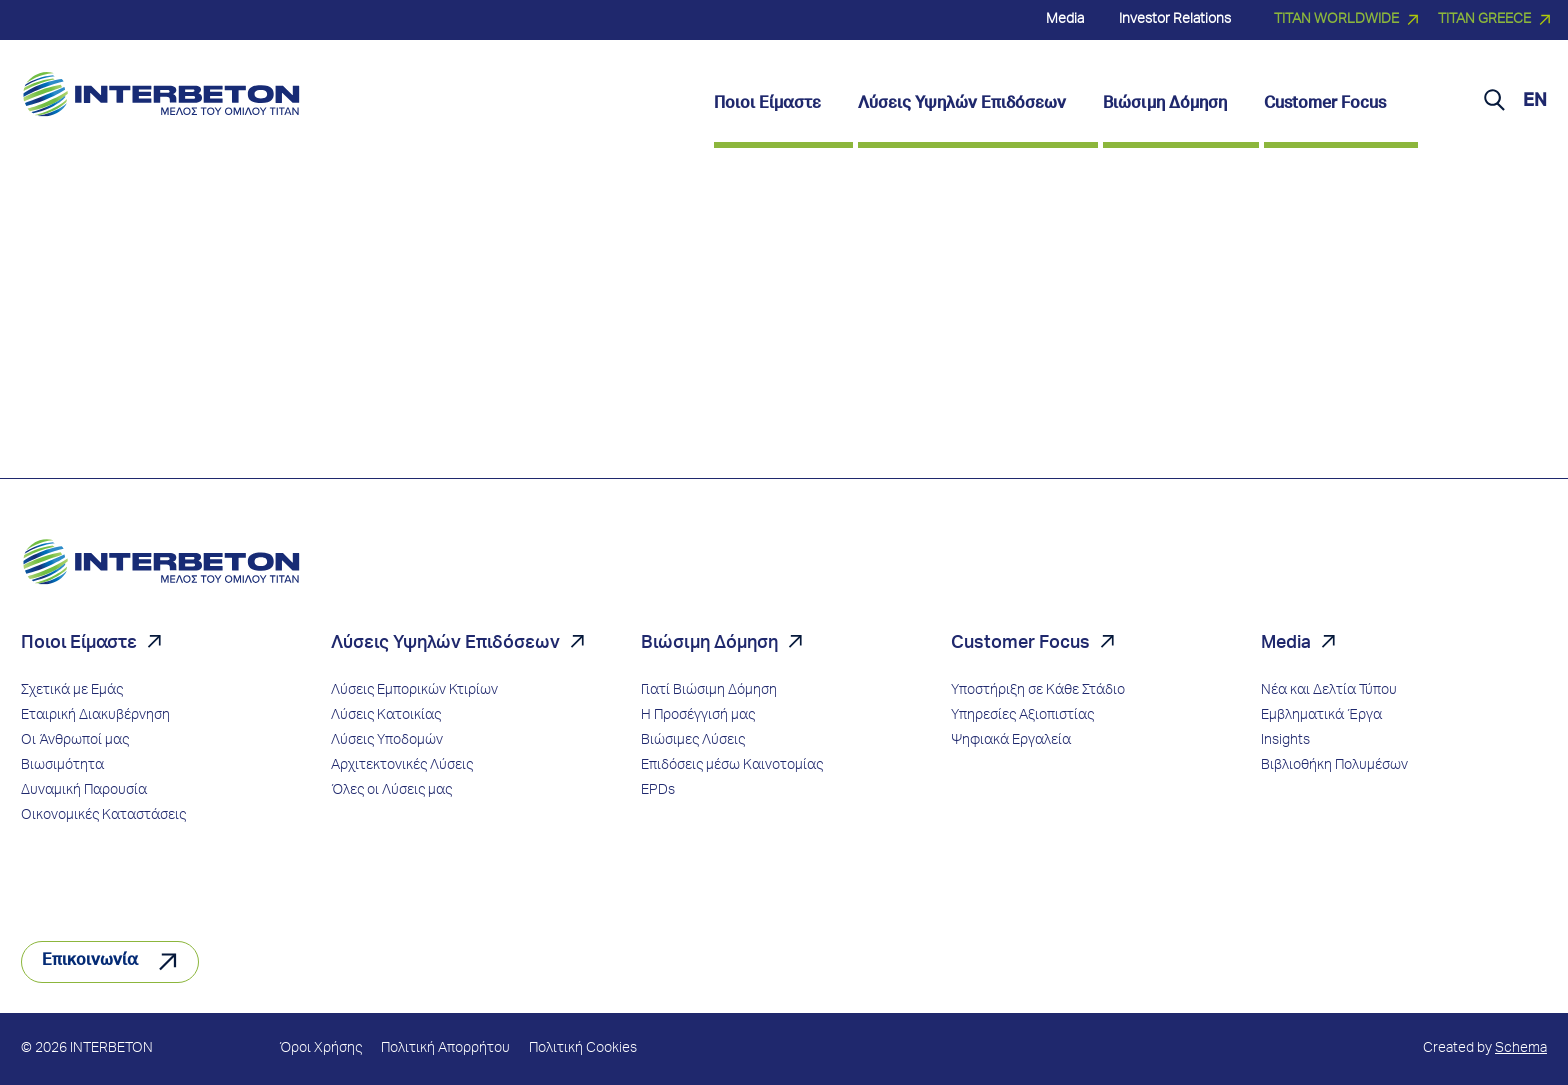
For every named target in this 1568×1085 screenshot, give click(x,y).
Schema (1521, 1049)
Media (1286, 644)
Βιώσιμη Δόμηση (709, 644)
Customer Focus (1020, 644)
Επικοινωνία (90, 962)
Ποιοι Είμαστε (79, 644)
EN (1535, 102)
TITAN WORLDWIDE (1336, 20)
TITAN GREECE (1484, 20)
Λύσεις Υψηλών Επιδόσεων (445, 644)
